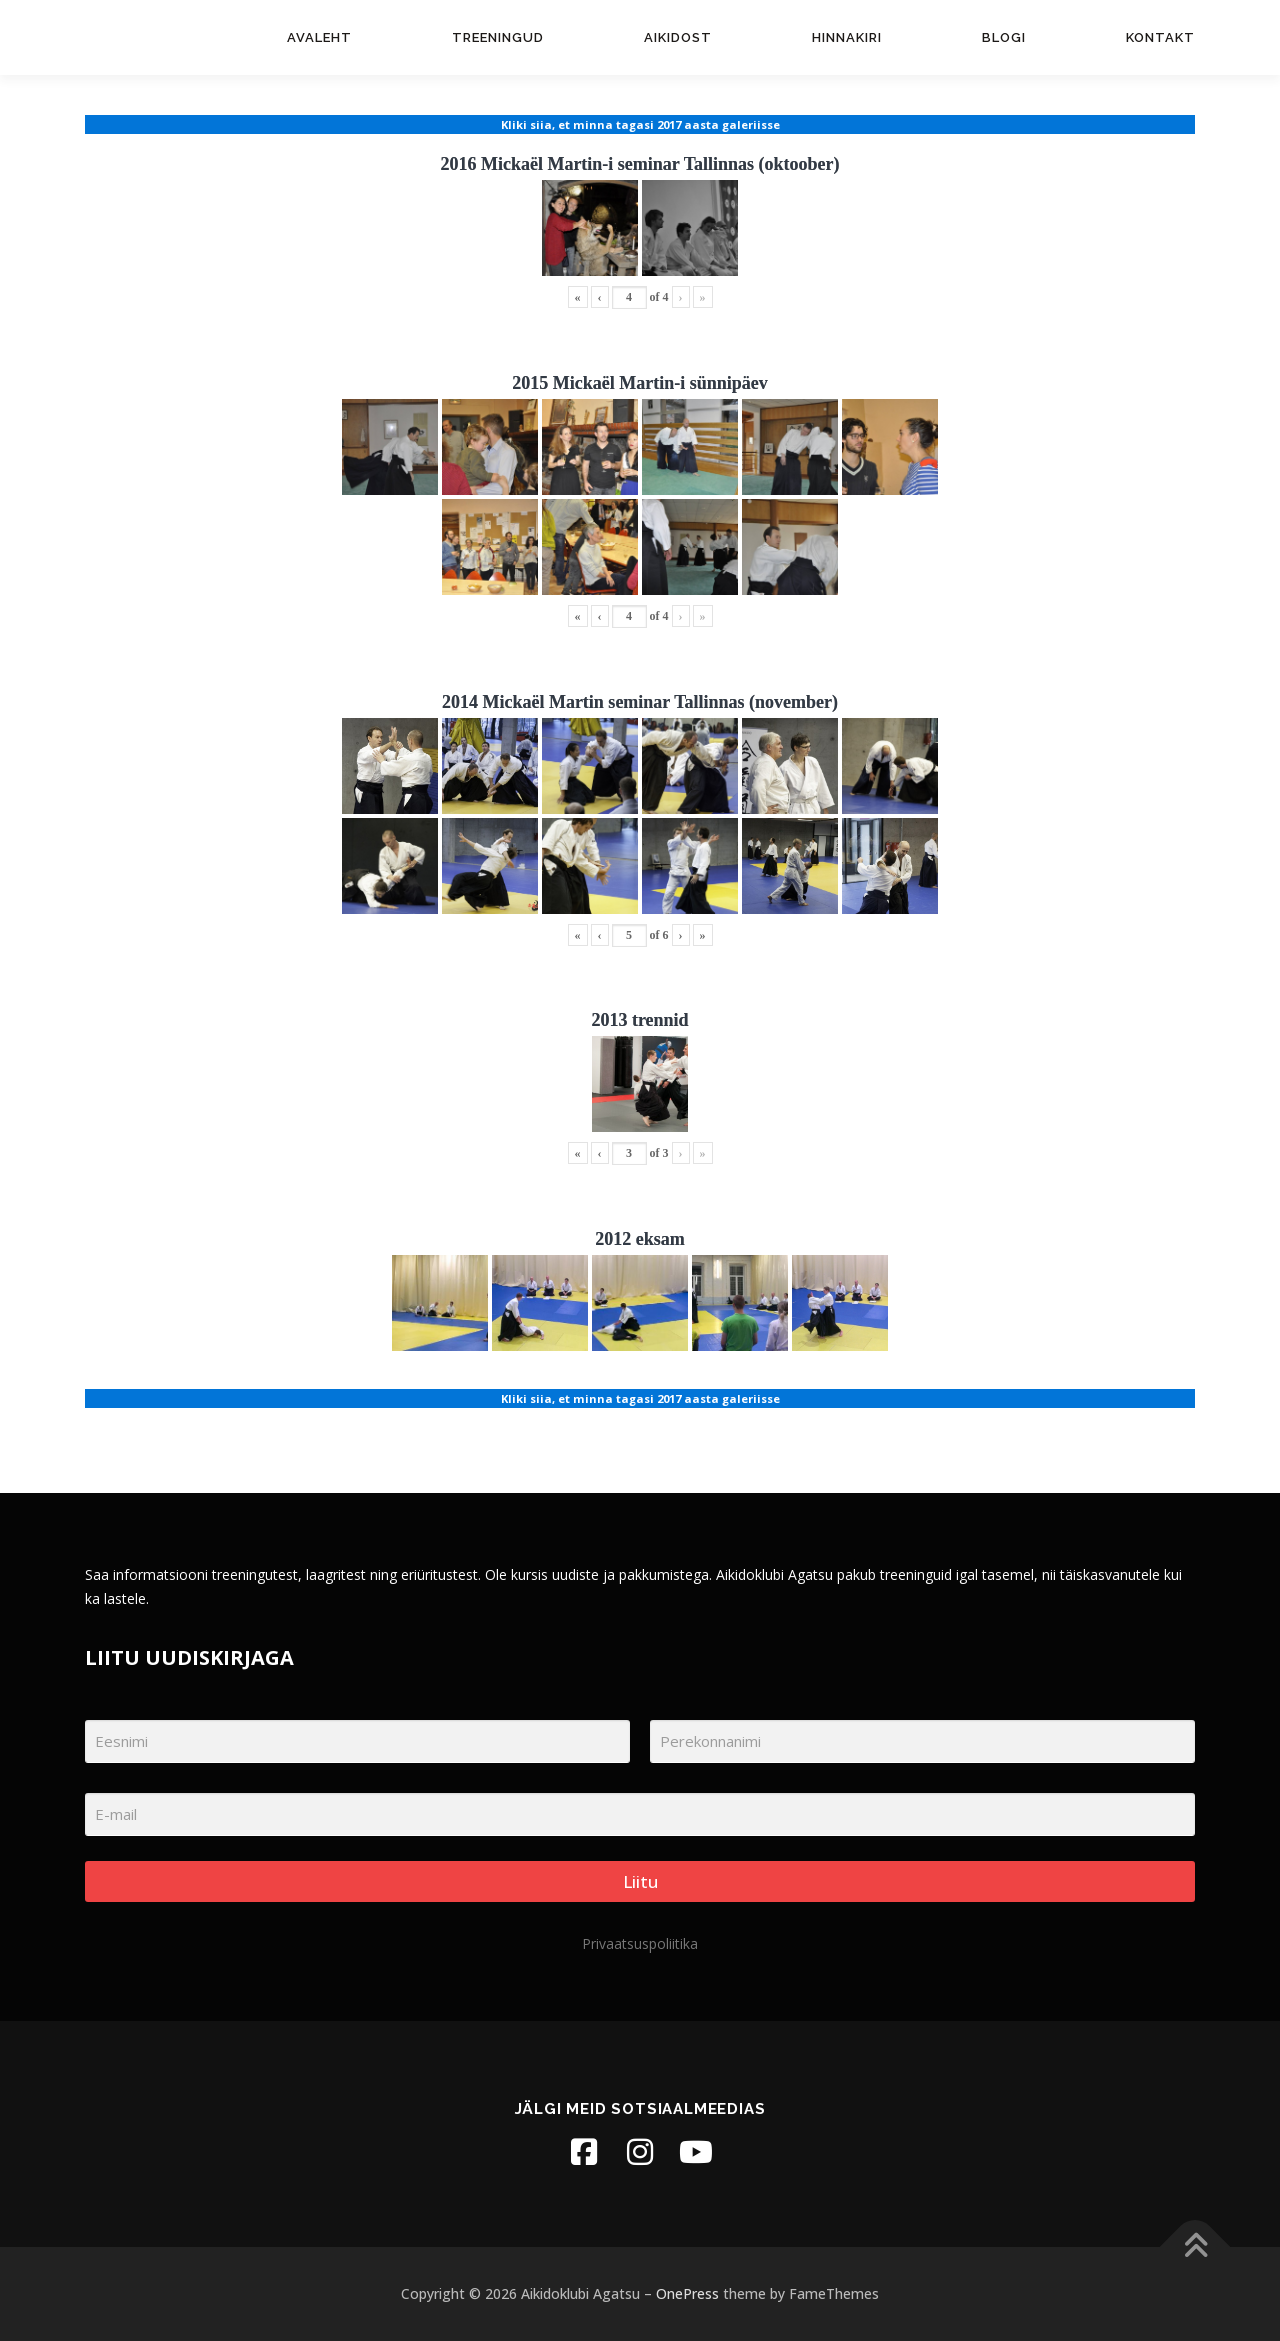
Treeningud (498, 37)
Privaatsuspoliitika (640, 1943)
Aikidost (678, 37)
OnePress (687, 2293)
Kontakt (1160, 37)
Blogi (1004, 37)
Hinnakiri (847, 37)
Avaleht (319, 37)
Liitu (640, 1881)
